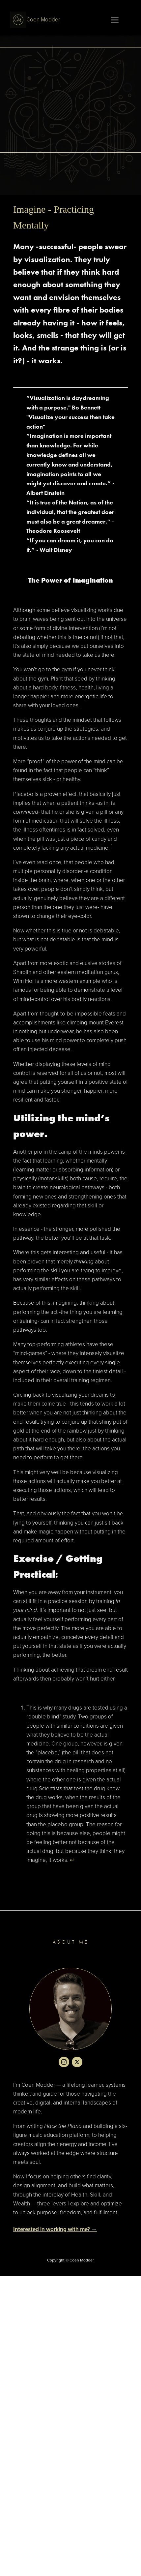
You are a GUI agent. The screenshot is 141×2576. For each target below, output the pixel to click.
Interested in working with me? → (55, 2229)
